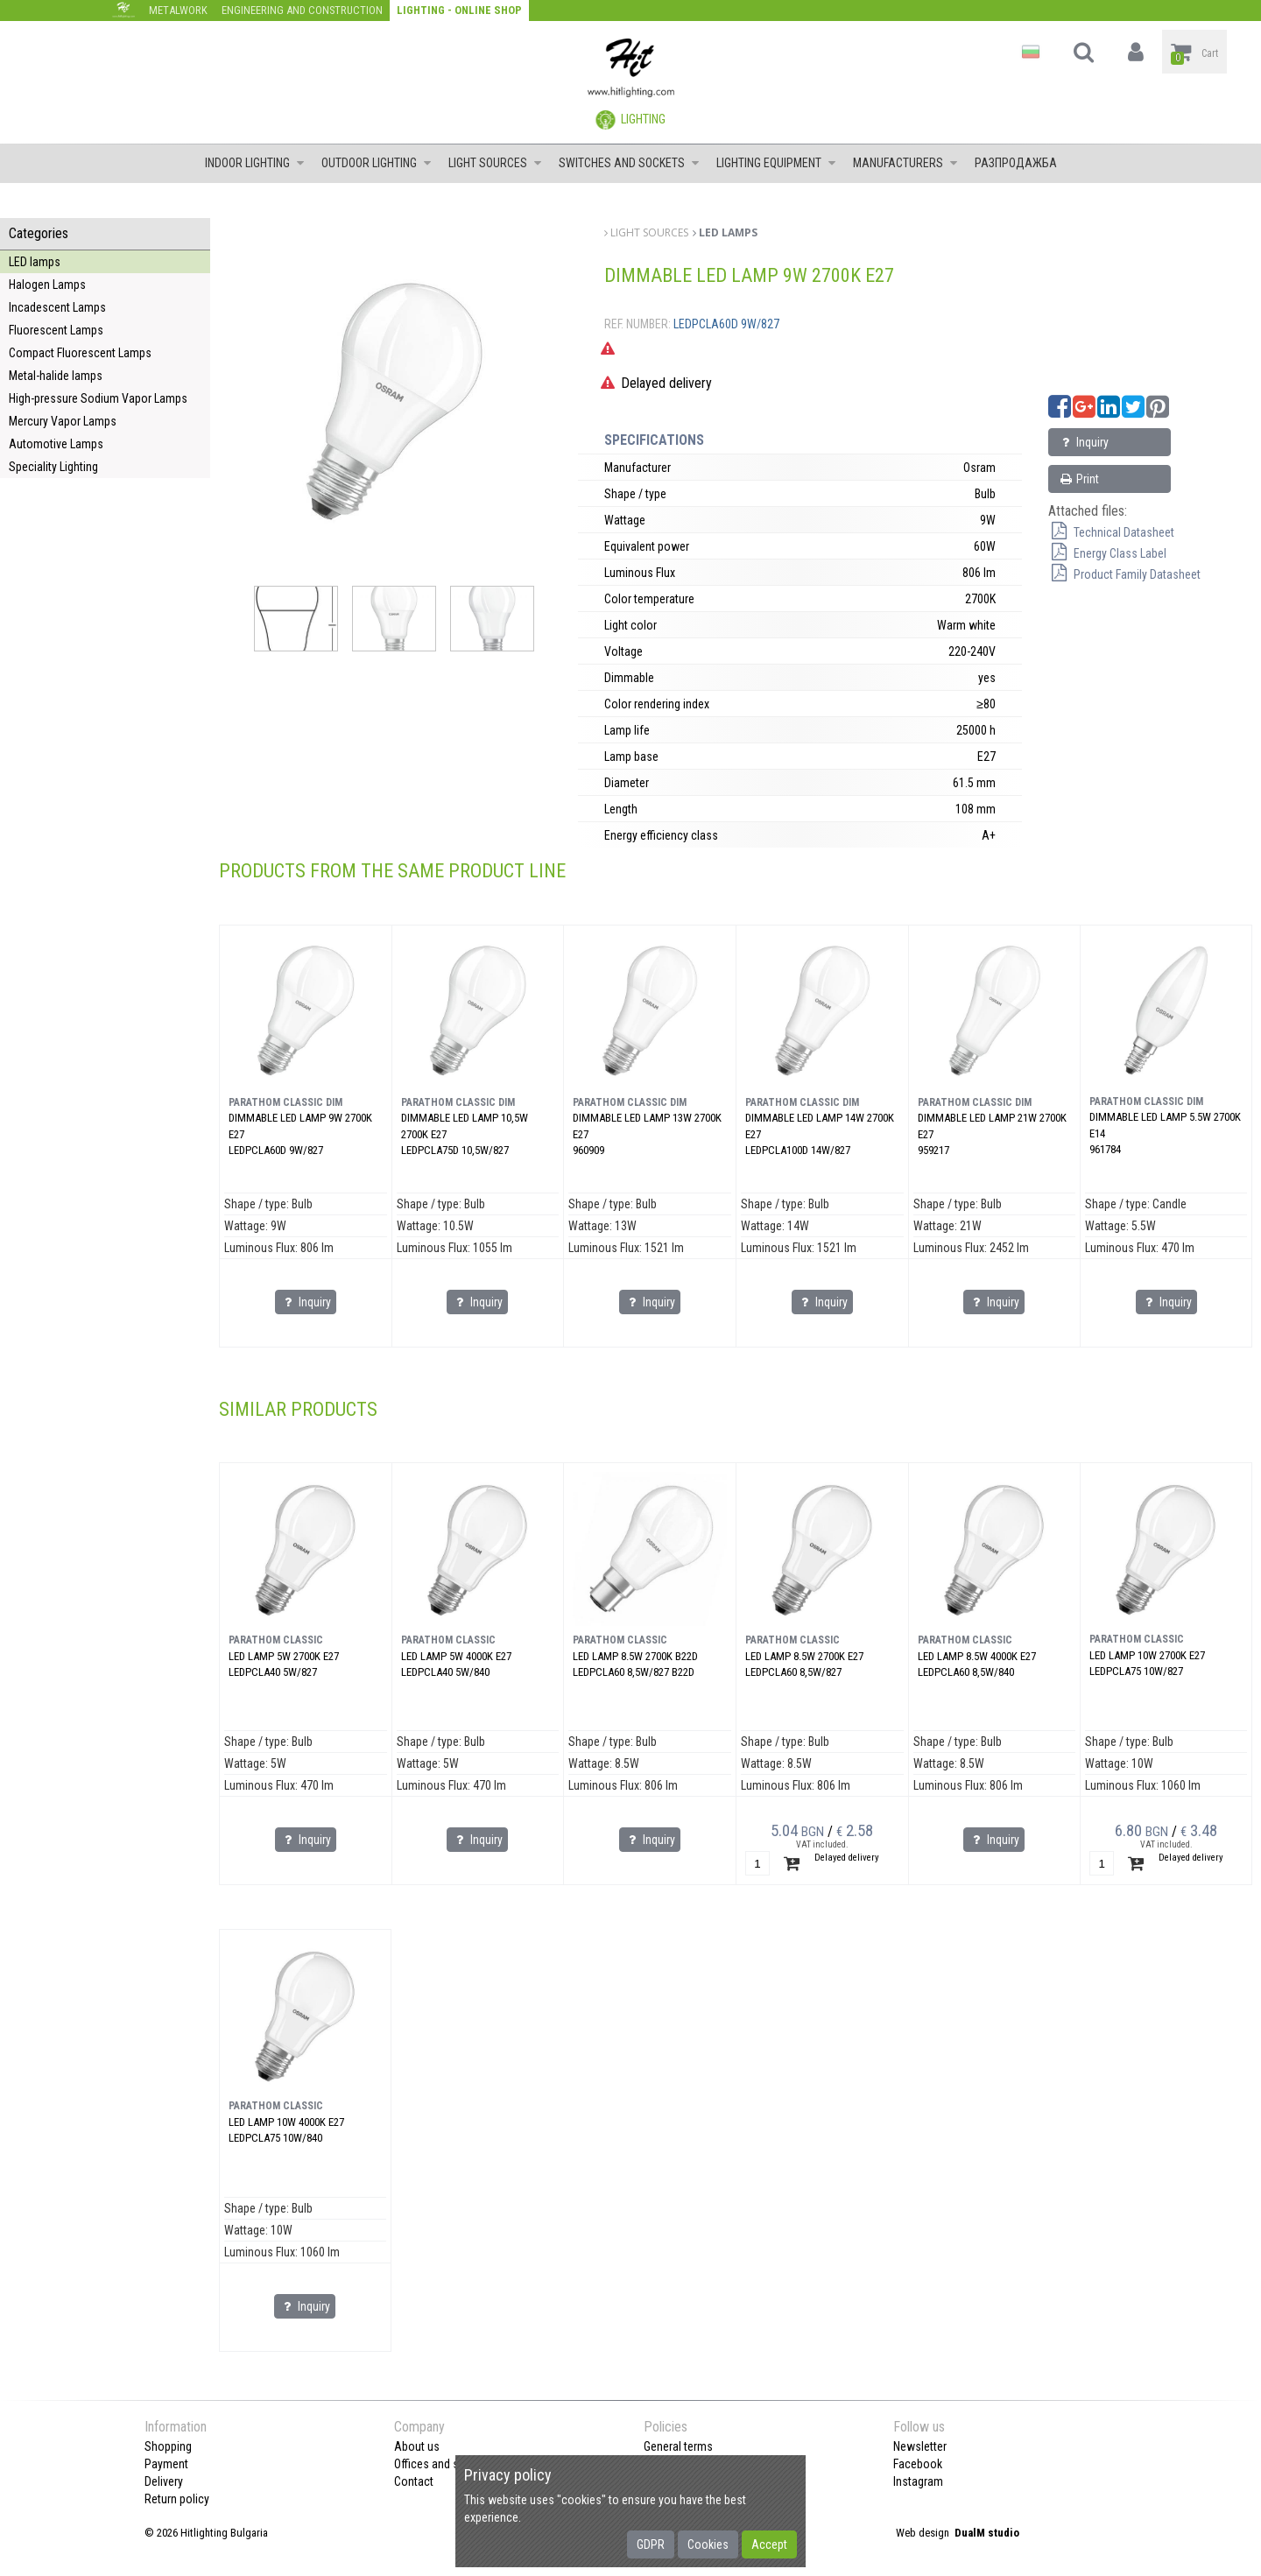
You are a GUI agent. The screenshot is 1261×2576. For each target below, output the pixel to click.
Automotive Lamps (56, 444)
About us (417, 2446)
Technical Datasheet (1111, 532)
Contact (413, 2481)
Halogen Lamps (47, 285)
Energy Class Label (1107, 553)
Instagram (918, 2481)
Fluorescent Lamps (56, 330)
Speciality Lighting (53, 467)
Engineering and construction (302, 10)
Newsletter (920, 2446)
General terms (678, 2446)
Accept (769, 2544)
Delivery (163, 2481)
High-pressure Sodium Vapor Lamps (98, 398)
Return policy (176, 2499)
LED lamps (34, 262)
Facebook (917, 2464)
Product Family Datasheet (1124, 574)
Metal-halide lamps (55, 376)
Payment (166, 2464)
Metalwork (178, 10)
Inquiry (1083, 442)
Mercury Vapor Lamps (62, 421)
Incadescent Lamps (57, 307)
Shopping (168, 2446)
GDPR (651, 2544)
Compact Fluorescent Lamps (80, 353)
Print (1078, 479)
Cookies (708, 2544)
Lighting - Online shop (459, 10)
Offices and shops (439, 2464)
